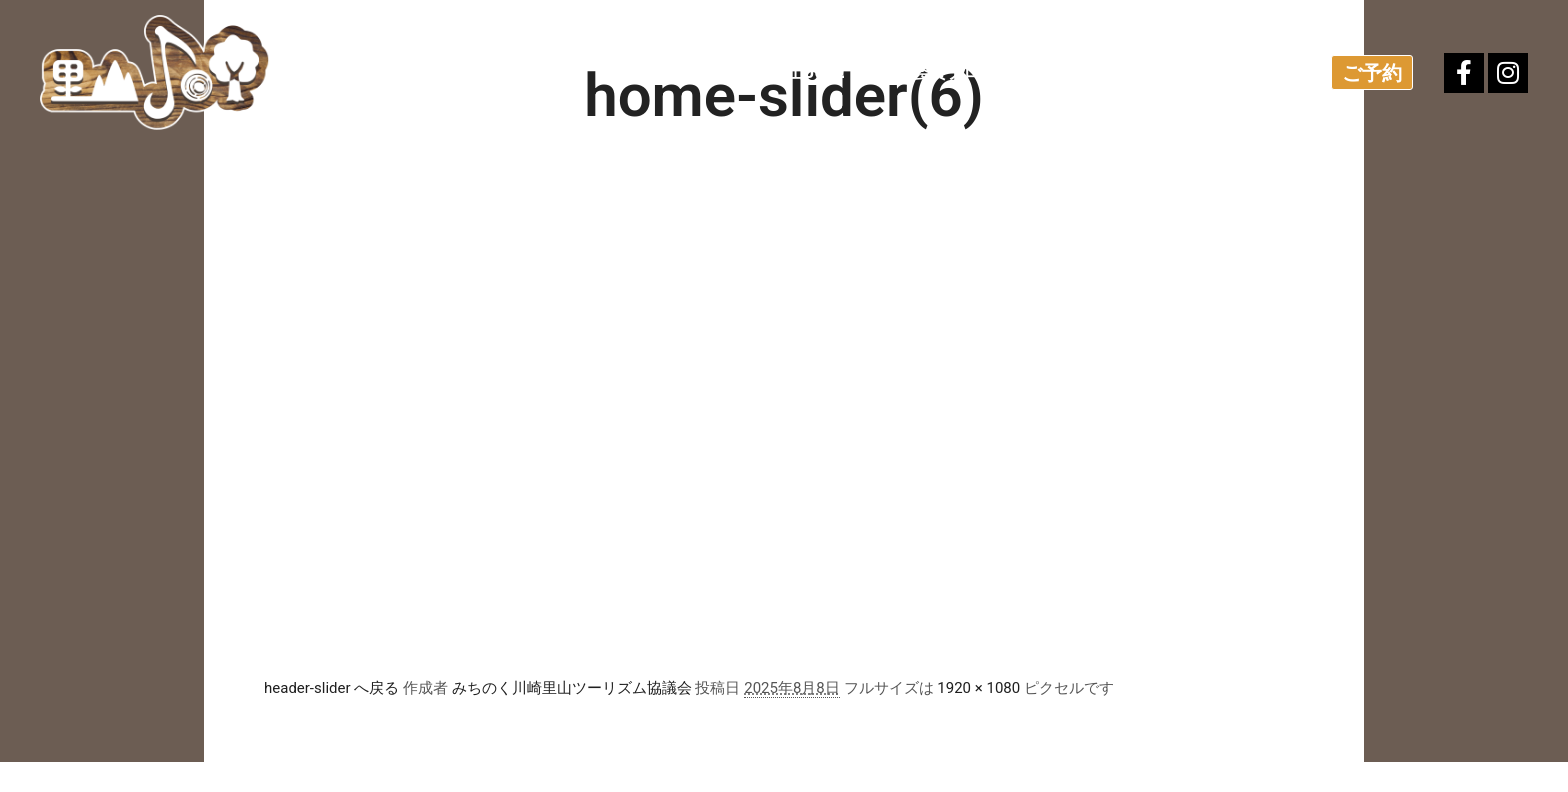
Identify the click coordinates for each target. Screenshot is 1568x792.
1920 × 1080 (978, 688)
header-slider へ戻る (331, 688)
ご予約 (1372, 73)
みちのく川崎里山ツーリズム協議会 (572, 688)
